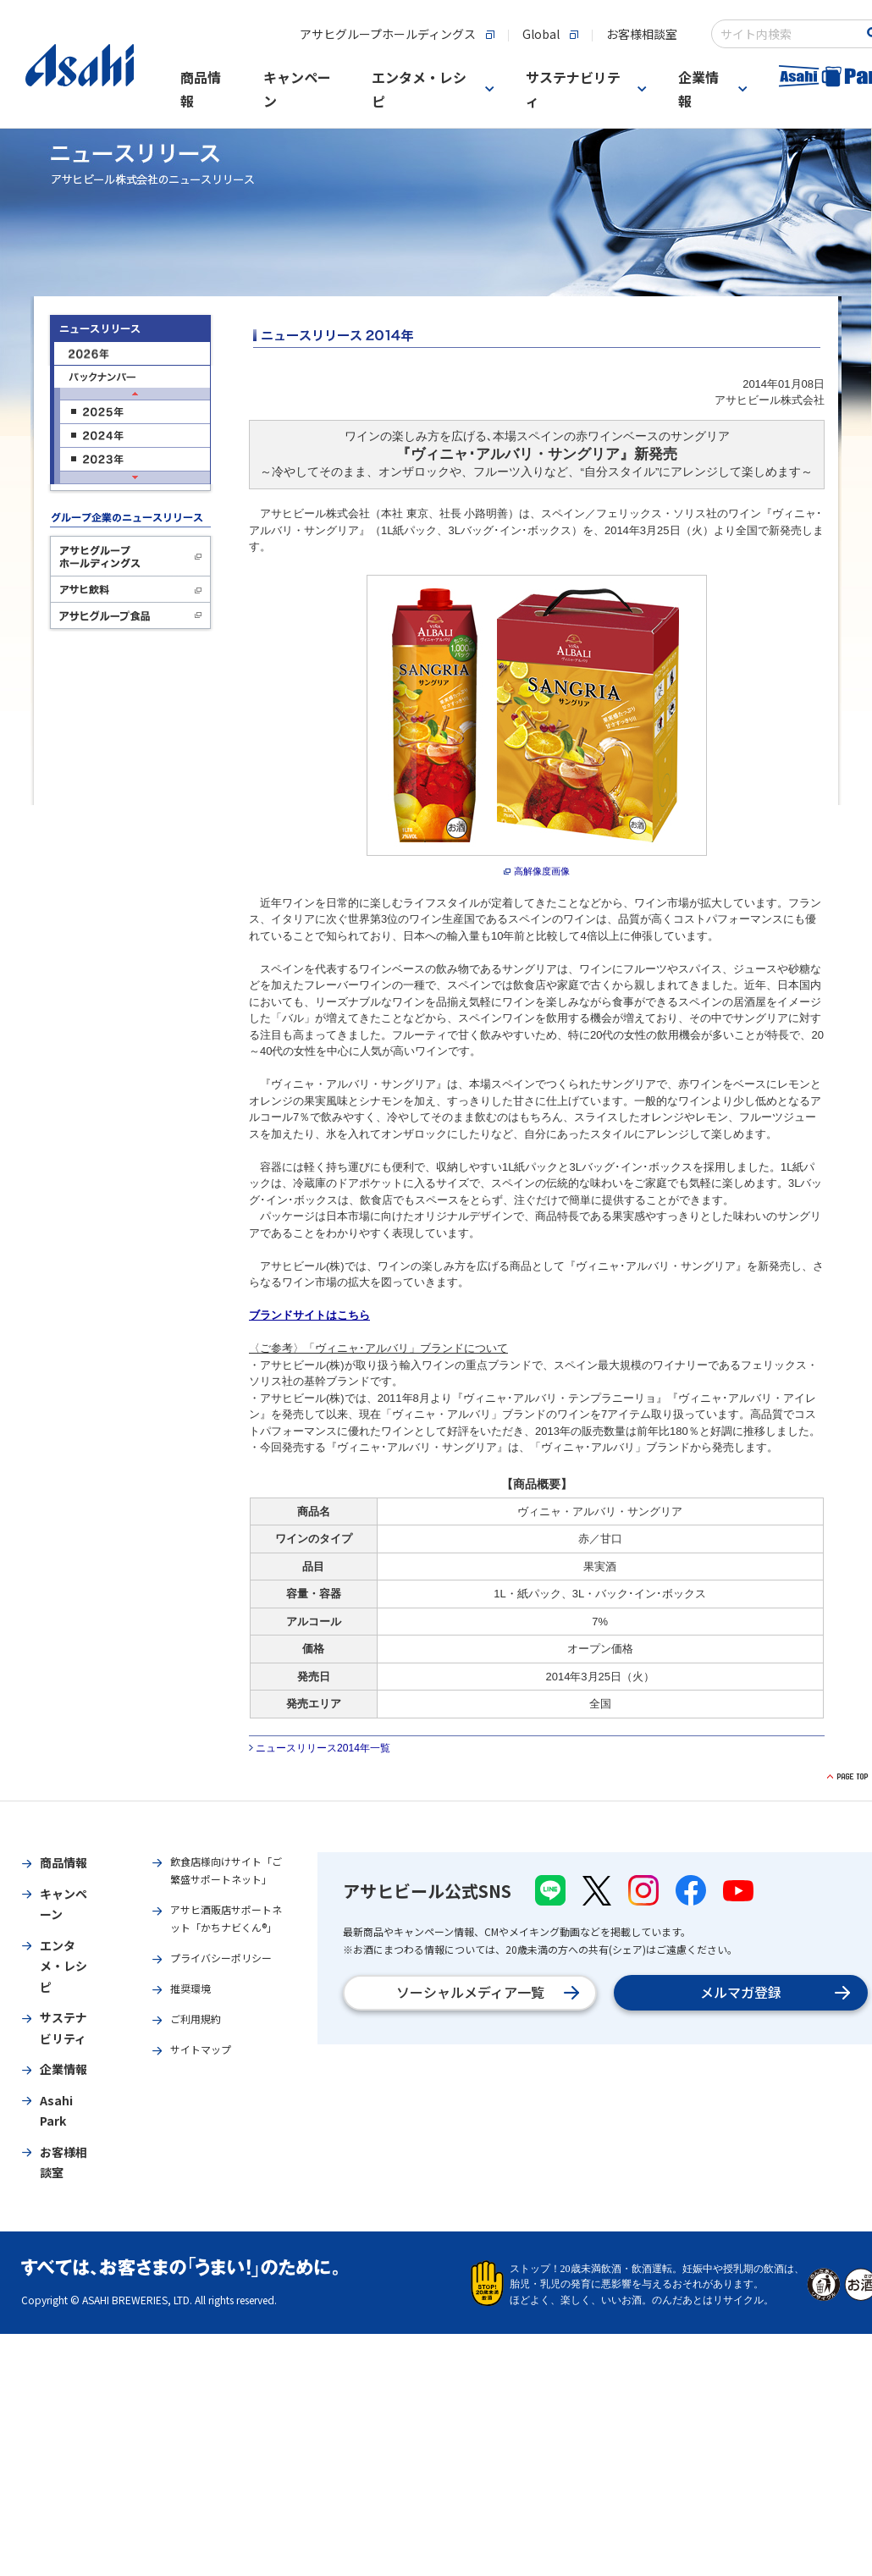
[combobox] (788, 33)
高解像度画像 (542, 871)
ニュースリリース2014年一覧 (323, 1748)
